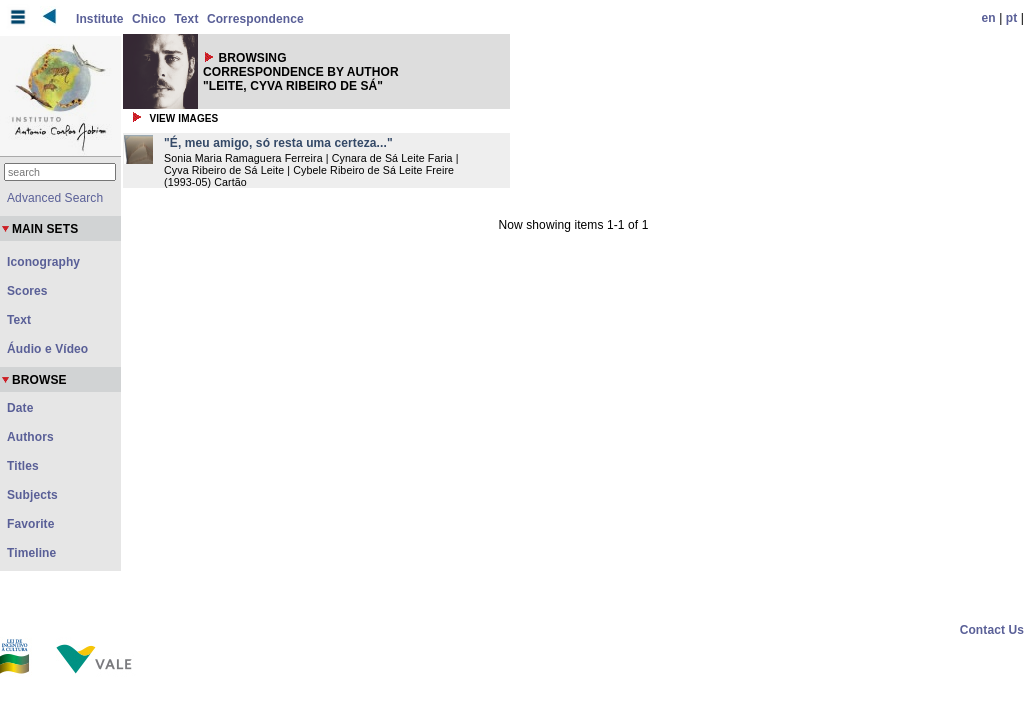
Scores (27, 291)
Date (20, 408)
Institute (100, 19)
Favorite (30, 524)
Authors (30, 437)
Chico (149, 19)
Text (186, 19)
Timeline (31, 553)
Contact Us (992, 630)
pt (1012, 18)
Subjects (32, 495)
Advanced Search (55, 198)
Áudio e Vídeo (47, 349)
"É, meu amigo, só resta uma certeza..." (278, 143)
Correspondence (255, 19)
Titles (23, 466)
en (989, 18)
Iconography (43, 262)
